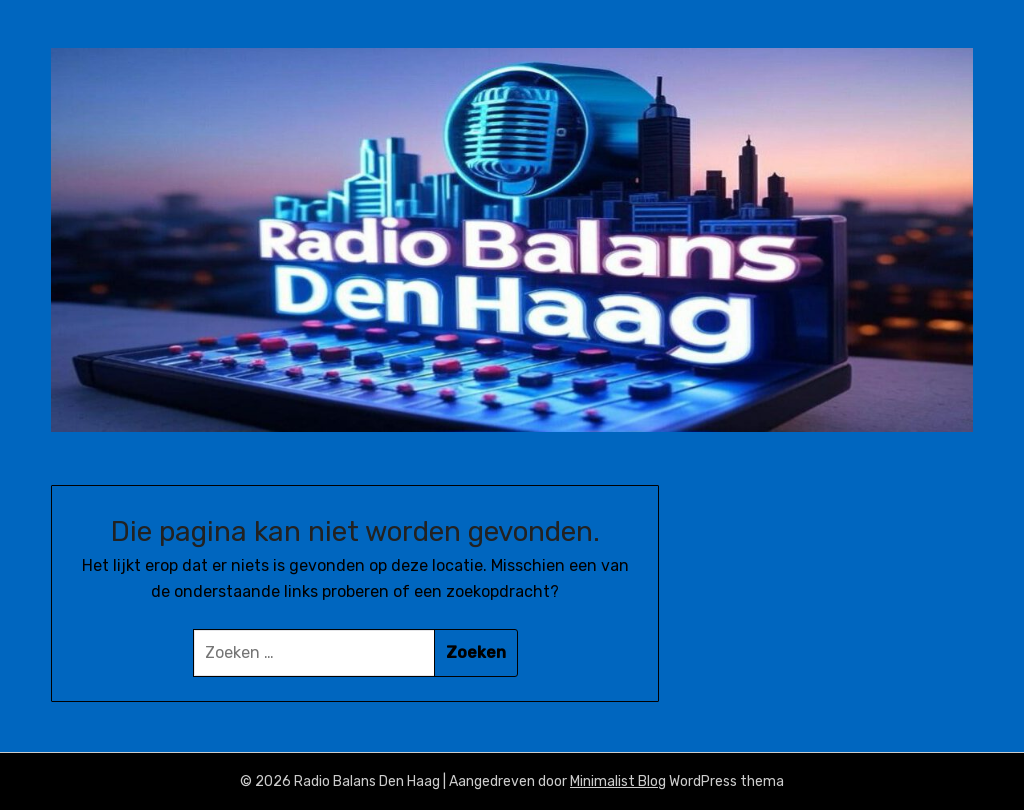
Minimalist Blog (618, 781)
